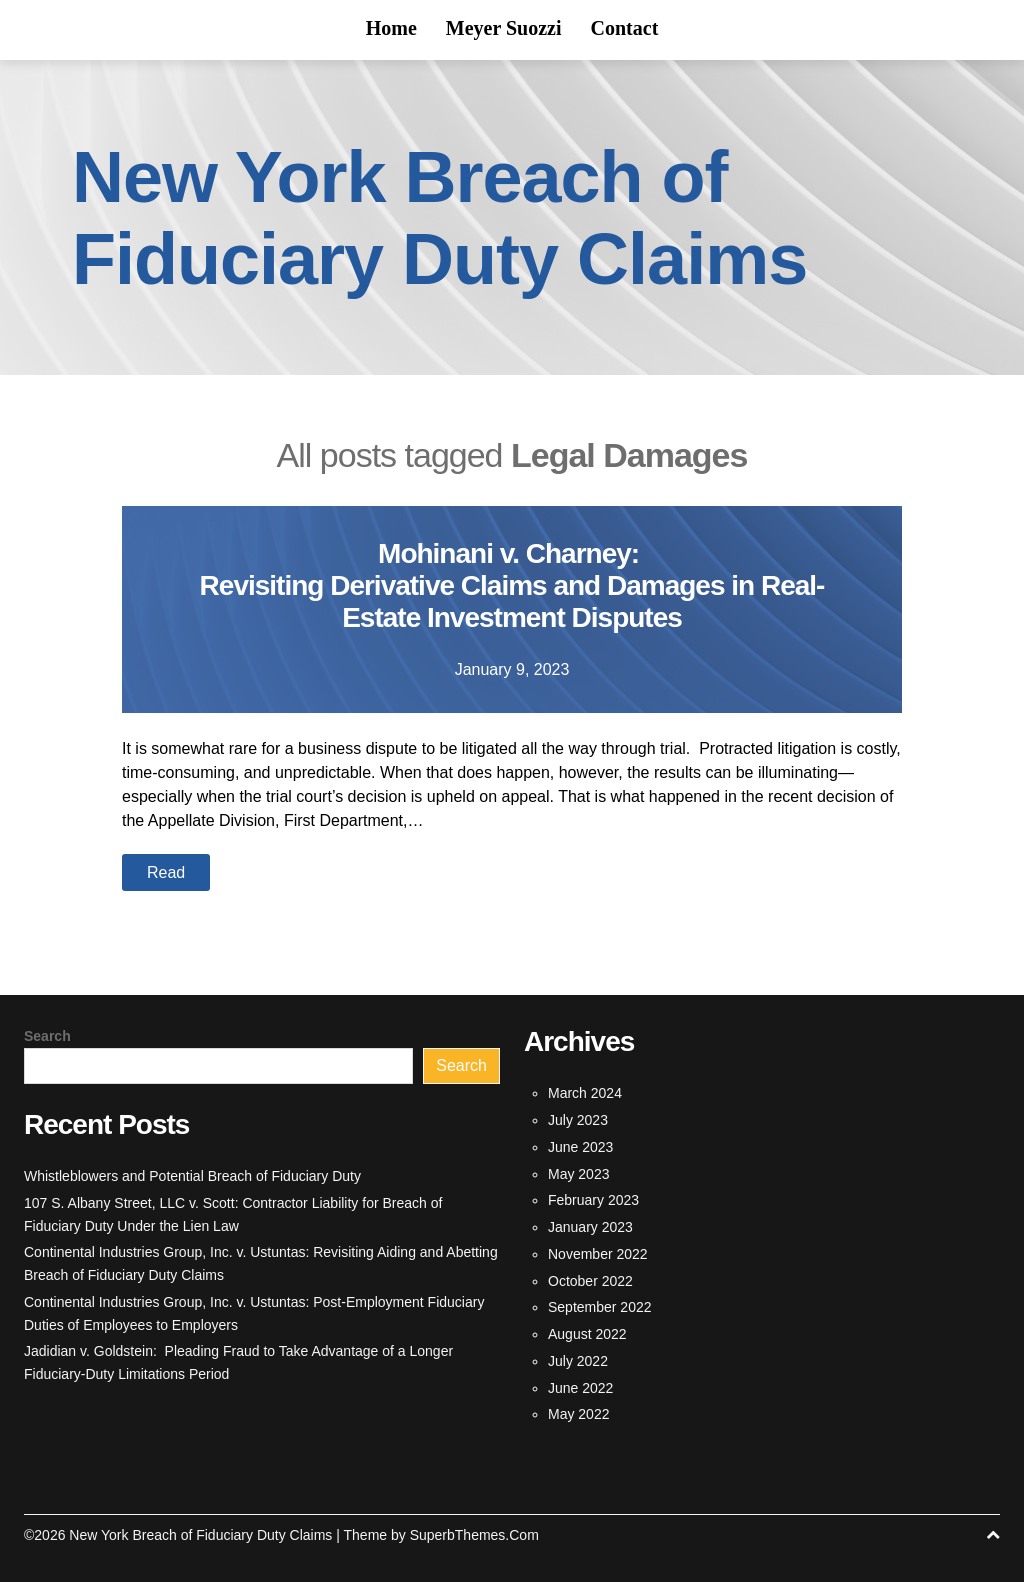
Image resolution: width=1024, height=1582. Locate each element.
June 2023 (580, 1147)
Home (391, 28)
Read (166, 872)
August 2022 (587, 1334)
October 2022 (590, 1281)
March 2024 (585, 1093)
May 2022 (578, 1414)
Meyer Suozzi (504, 28)
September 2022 (600, 1307)
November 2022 (598, 1254)
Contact (625, 28)
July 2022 (578, 1361)
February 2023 (593, 1200)
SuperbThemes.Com (474, 1535)
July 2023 (578, 1120)
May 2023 (578, 1174)
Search (47, 1036)
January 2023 (590, 1227)
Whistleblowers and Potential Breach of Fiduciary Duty (192, 1176)
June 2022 (580, 1388)
